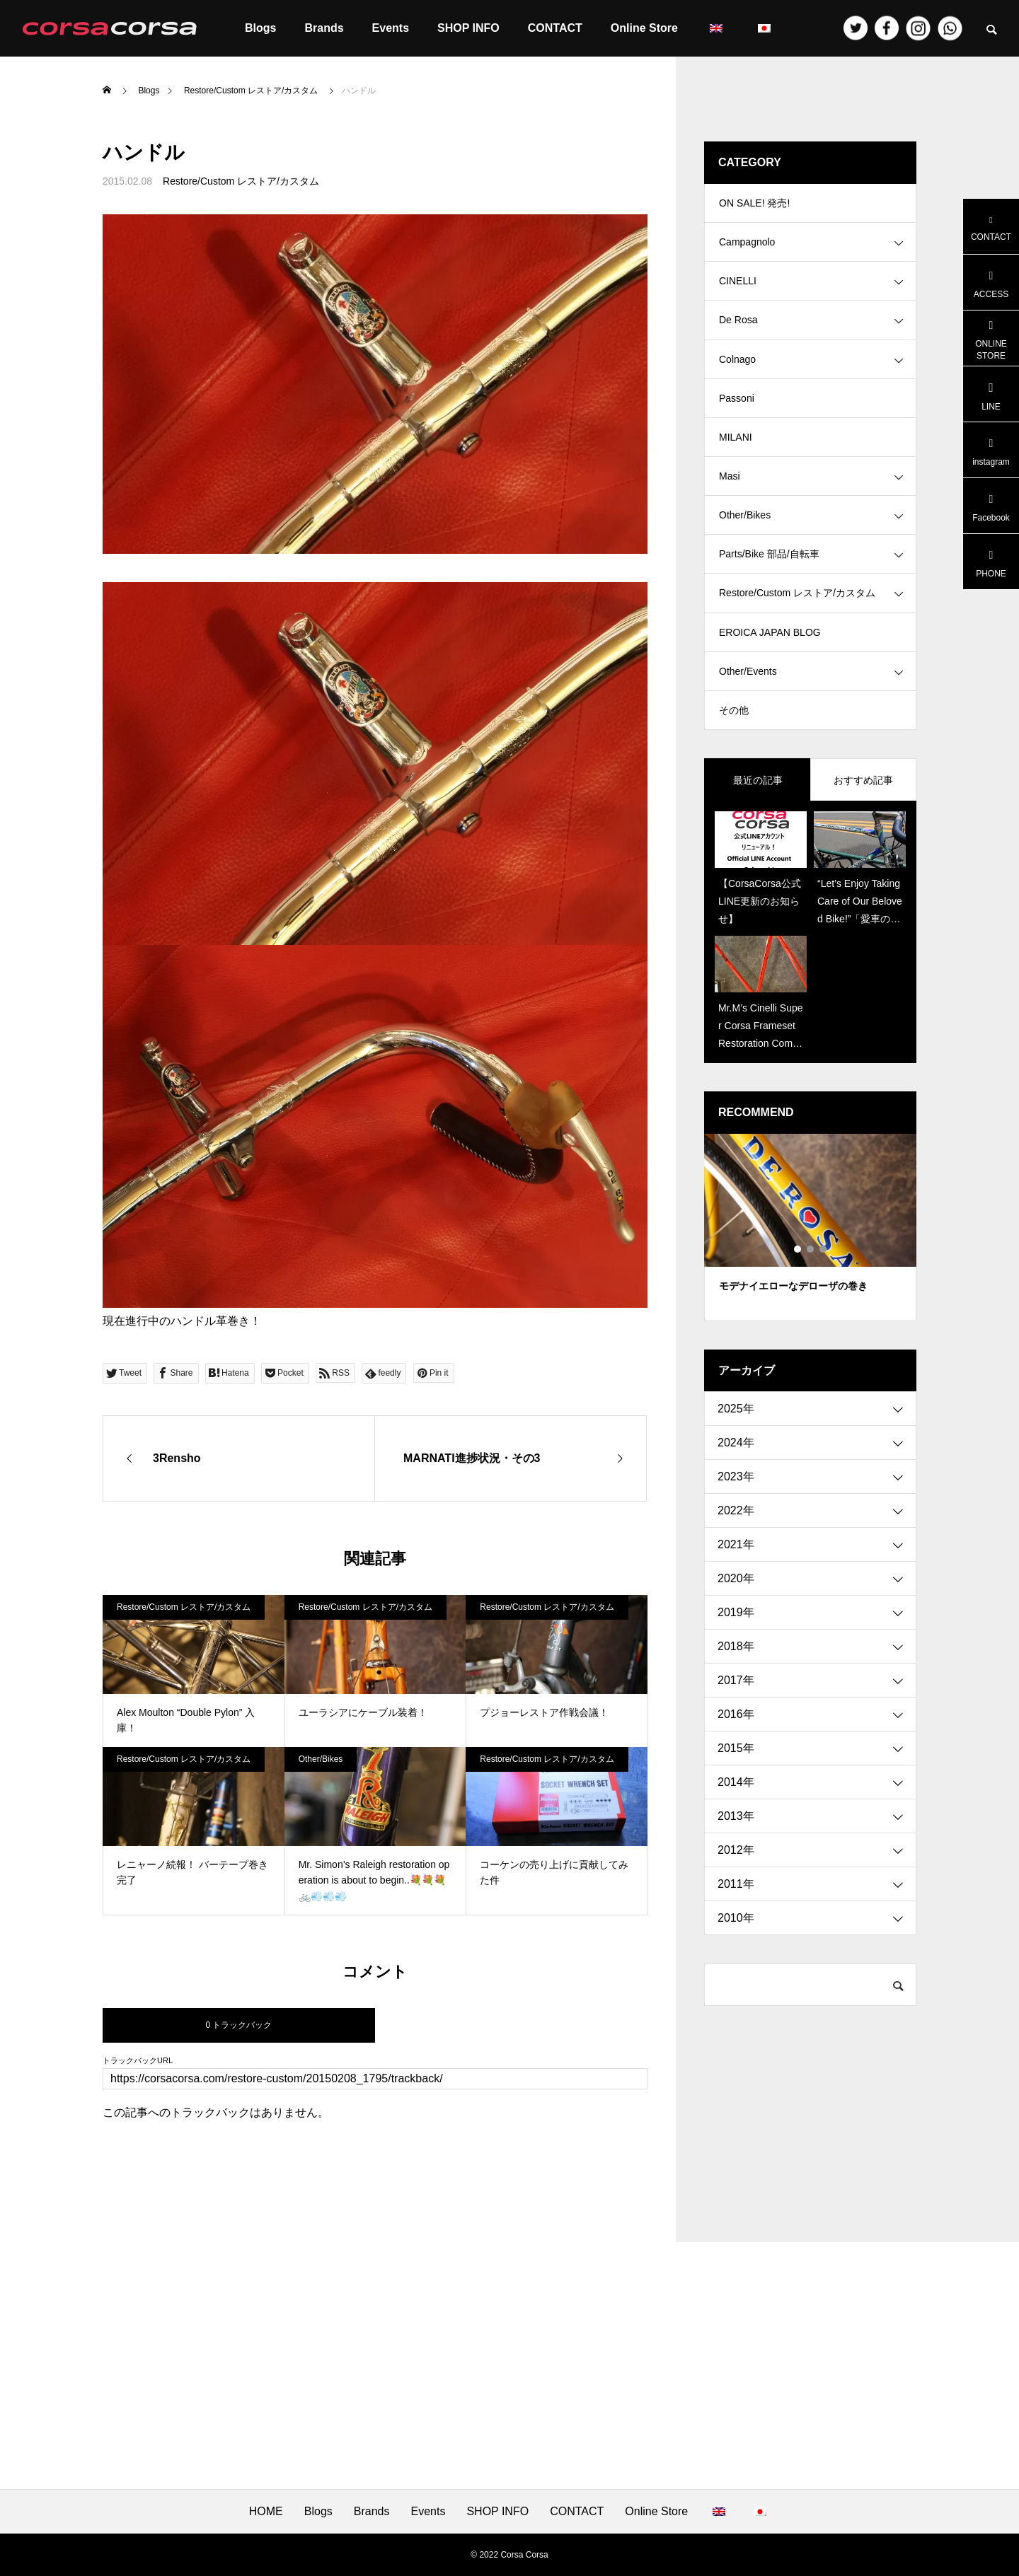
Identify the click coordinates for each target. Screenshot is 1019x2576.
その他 (734, 756)
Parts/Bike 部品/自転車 (769, 587)
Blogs (260, 28)
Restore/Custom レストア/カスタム (241, 181)
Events (390, 28)
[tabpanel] (810, 1275)
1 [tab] (798, 1297)
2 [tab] (811, 1297)
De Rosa (738, 332)
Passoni (736, 417)
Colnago (737, 375)
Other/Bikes (321, 1759)
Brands (323, 28)
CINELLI (737, 290)
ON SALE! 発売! (754, 205)
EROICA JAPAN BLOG (770, 672)
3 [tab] (823, 1297)
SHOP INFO (468, 28)
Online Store (644, 28)
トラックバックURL (138, 2061)
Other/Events (748, 714)
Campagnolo (747, 247)
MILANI (735, 459)
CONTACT (555, 28)
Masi (729, 502)
